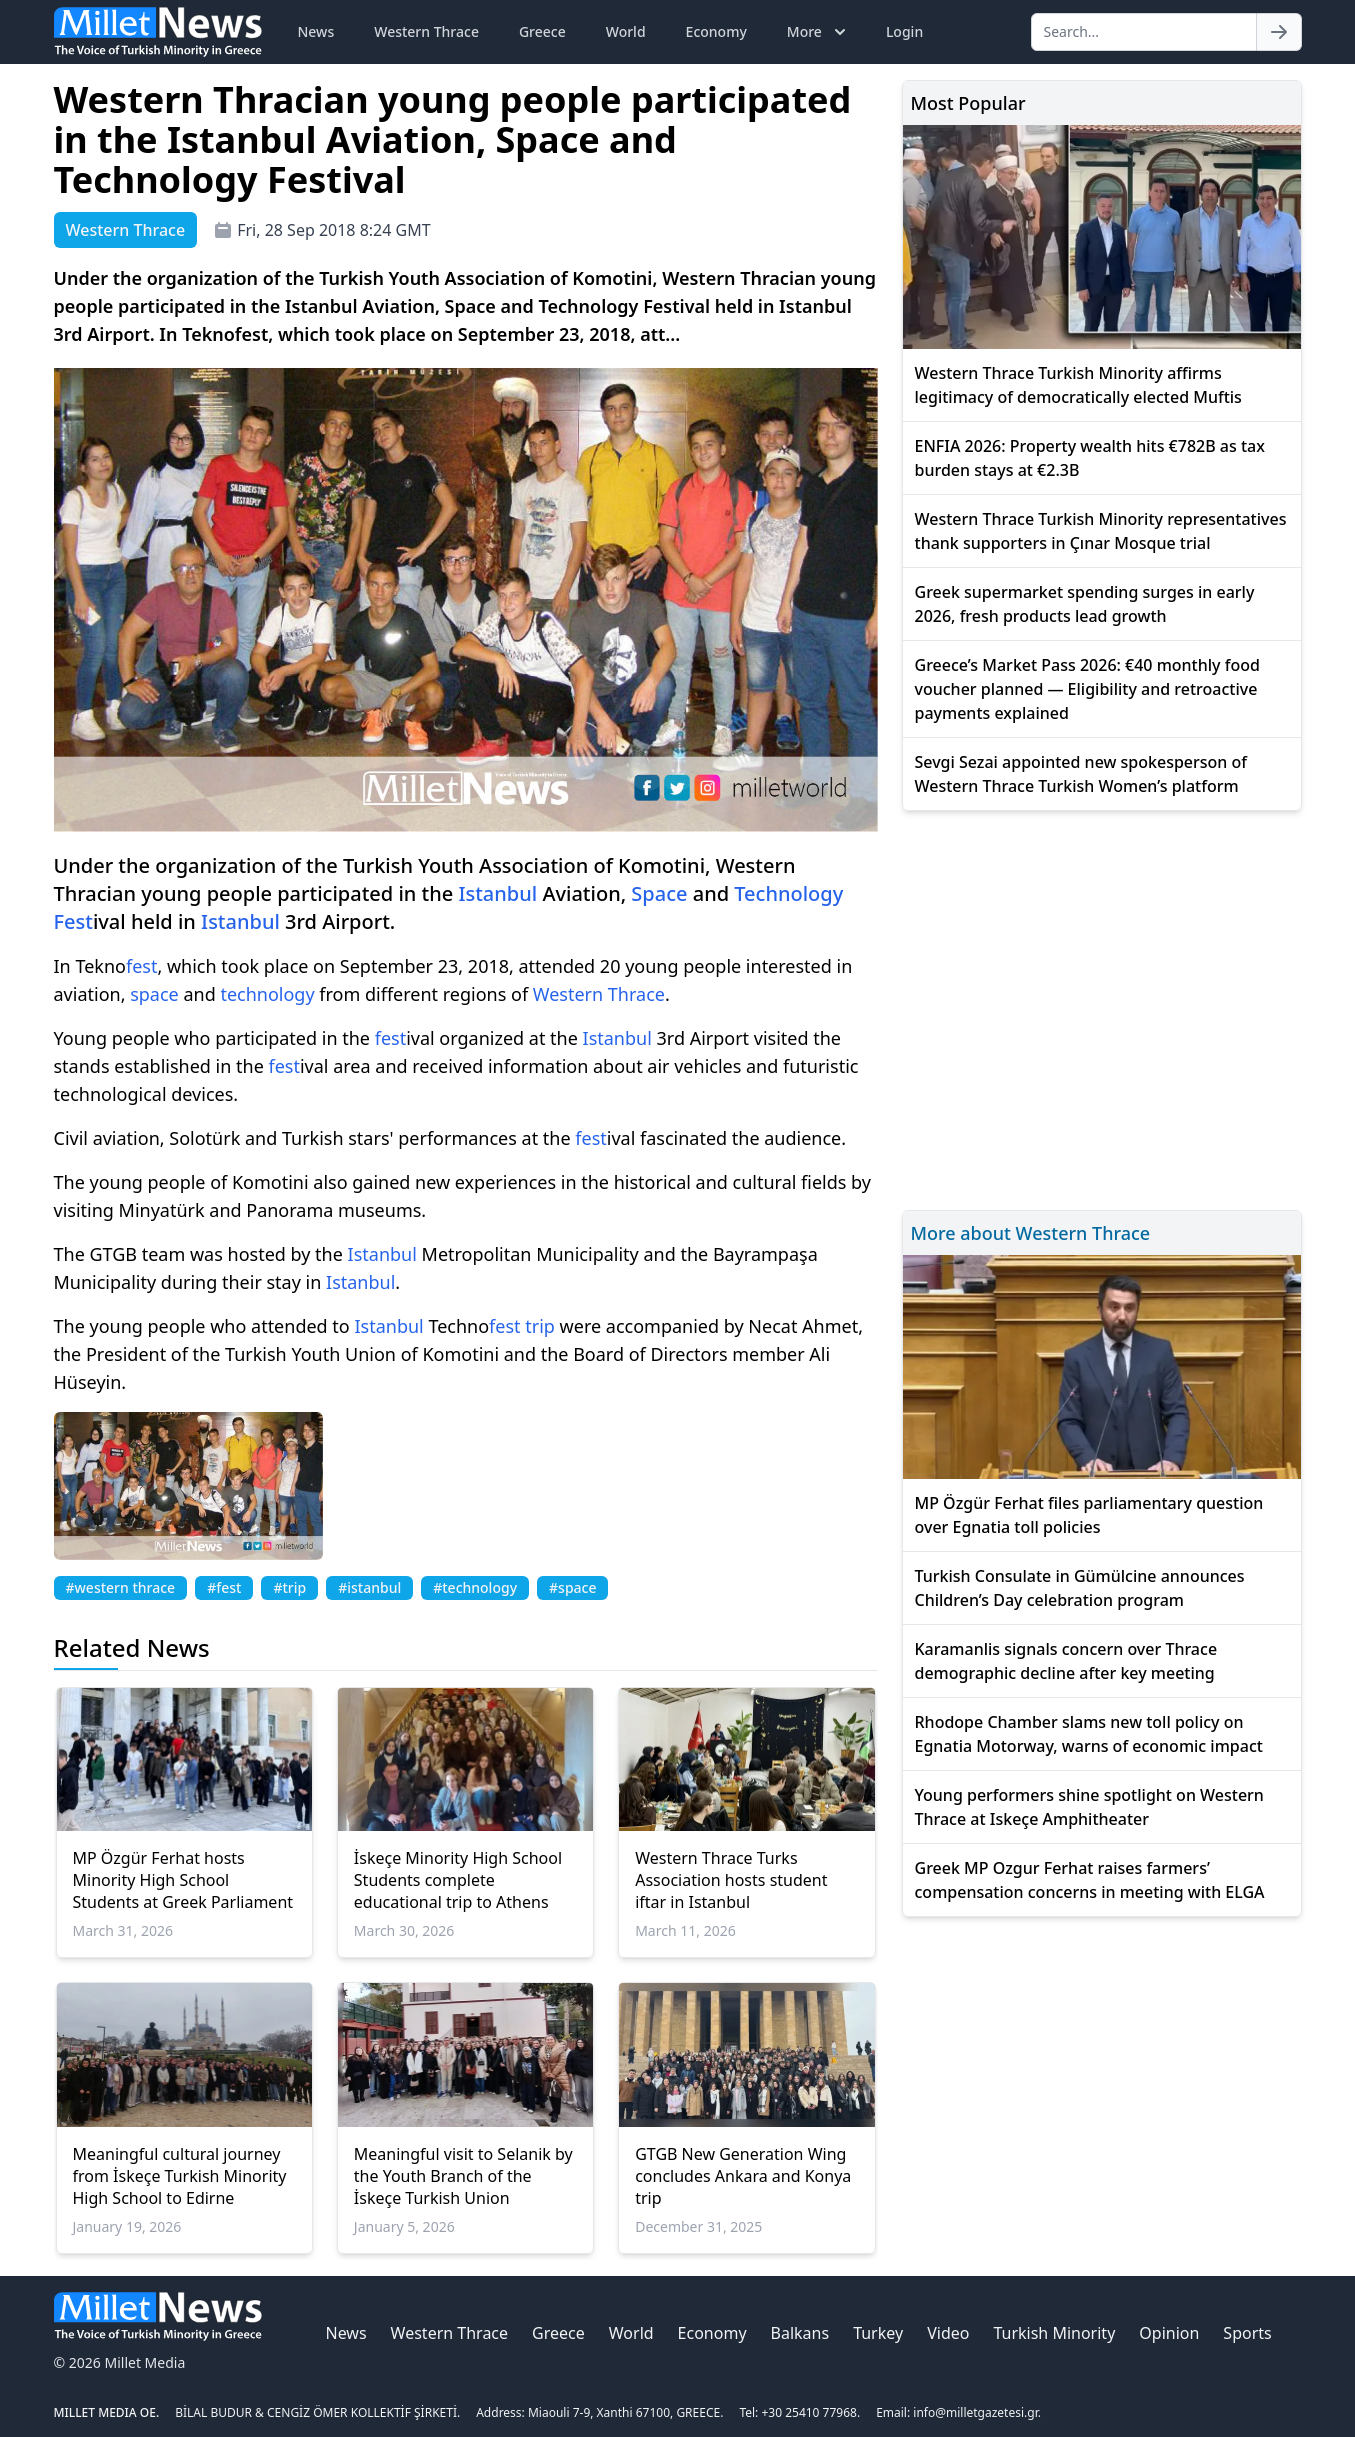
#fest (224, 1587)
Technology (788, 893)
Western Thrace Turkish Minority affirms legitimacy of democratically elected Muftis (1078, 385)
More (818, 32)
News (316, 31)
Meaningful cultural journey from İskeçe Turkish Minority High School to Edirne (180, 2176)
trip (540, 1326)
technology (267, 994)
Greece (542, 31)
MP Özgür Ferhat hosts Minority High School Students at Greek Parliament (183, 1880)
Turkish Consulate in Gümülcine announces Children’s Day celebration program (1080, 1588)
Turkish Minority (1054, 2333)
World (626, 31)
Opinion (1169, 2333)
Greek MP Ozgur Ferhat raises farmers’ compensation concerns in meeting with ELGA (1090, 1880)
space (154, 994)
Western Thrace (426, 31)
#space (572, 1587)
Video (948, 2333)
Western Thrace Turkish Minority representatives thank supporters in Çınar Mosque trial (1101, 531)
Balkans (800, 2333)
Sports (1247, 2333)
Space (659, 893)
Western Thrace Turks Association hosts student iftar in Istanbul (731, 1880)
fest (141, 966)
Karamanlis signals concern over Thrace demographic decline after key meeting (1066, 1661)
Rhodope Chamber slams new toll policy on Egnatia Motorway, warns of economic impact (1089, 1734)
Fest (73, 921)
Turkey (878, 2333)
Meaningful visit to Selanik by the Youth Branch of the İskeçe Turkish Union (463, 2176)
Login (904, 31)
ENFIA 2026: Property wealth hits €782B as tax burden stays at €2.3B (1090, 458)
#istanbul (369, 1587)
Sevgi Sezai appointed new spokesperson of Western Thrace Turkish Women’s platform (1081, 774)
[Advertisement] (1102, 1007)
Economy (716, 31)
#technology (475, 1587)
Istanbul (497, 893)
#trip (289, 1587)
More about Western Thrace (1031, 1233)
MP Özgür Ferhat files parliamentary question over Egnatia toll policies (1089, 1515)
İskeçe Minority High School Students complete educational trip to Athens (458, 1880)
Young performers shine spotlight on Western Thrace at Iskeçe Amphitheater (1089, 1807)
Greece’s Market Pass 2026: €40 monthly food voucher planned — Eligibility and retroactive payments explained (1087, 689)
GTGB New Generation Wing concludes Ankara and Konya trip (743, 2176)
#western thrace (121, 1587)
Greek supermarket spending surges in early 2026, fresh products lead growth (1085, 604)
